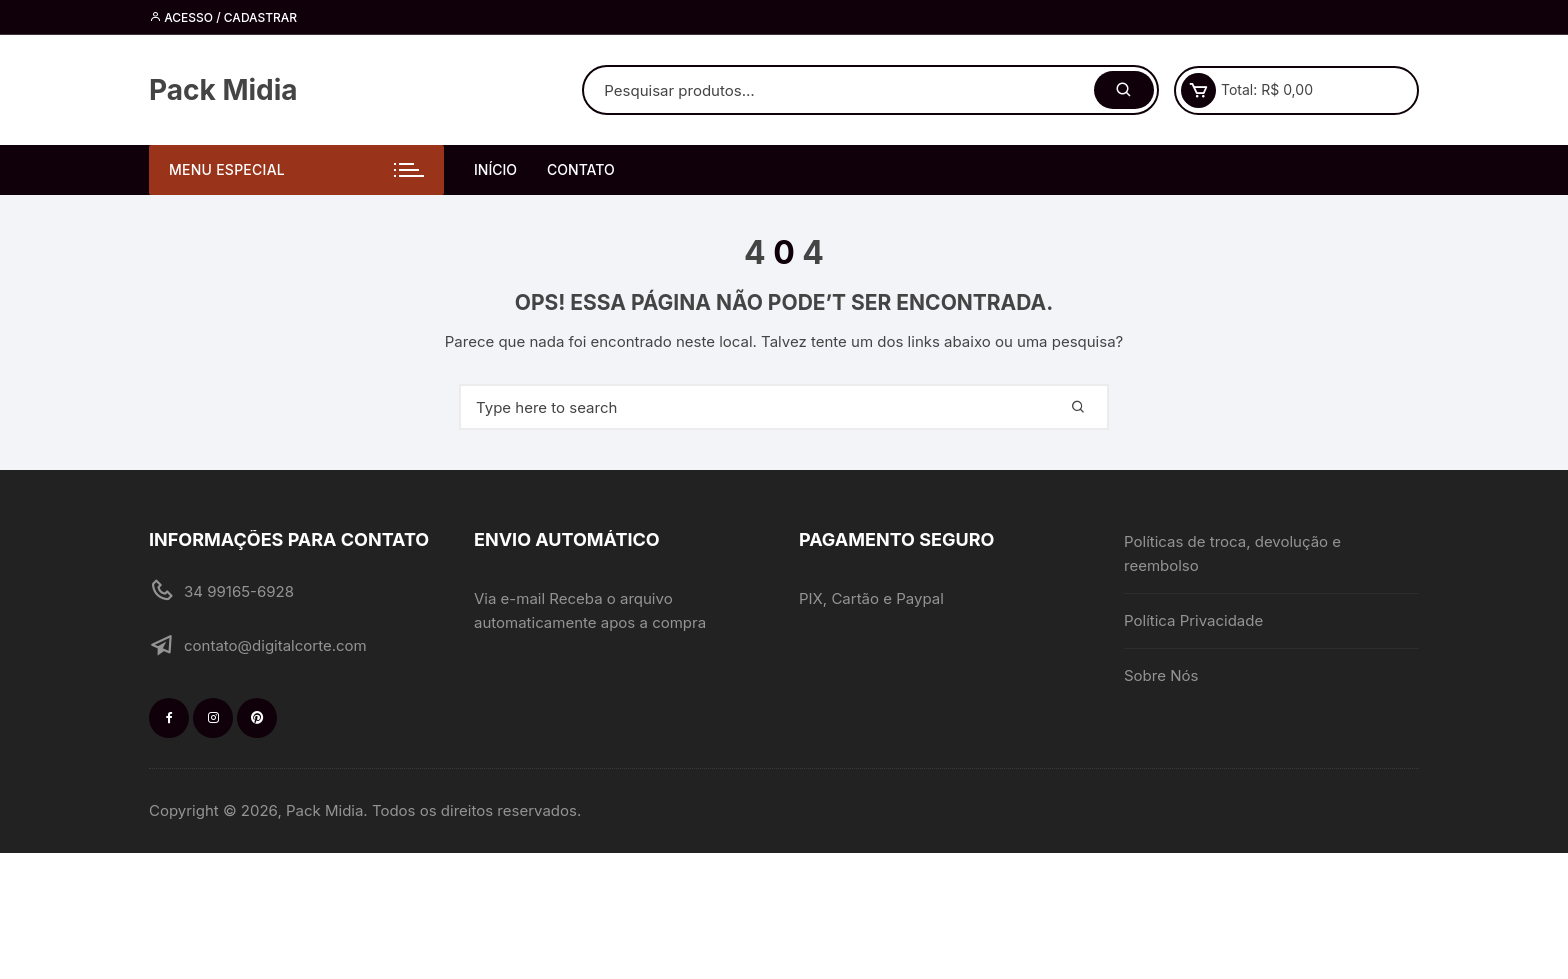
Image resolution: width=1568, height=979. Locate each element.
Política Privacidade (1193, 620)
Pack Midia (223, 90)
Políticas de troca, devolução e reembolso (1232, 553)
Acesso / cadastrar (223, 17)
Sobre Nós (1161, 675)
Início (495, 169)
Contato (581, 169)
